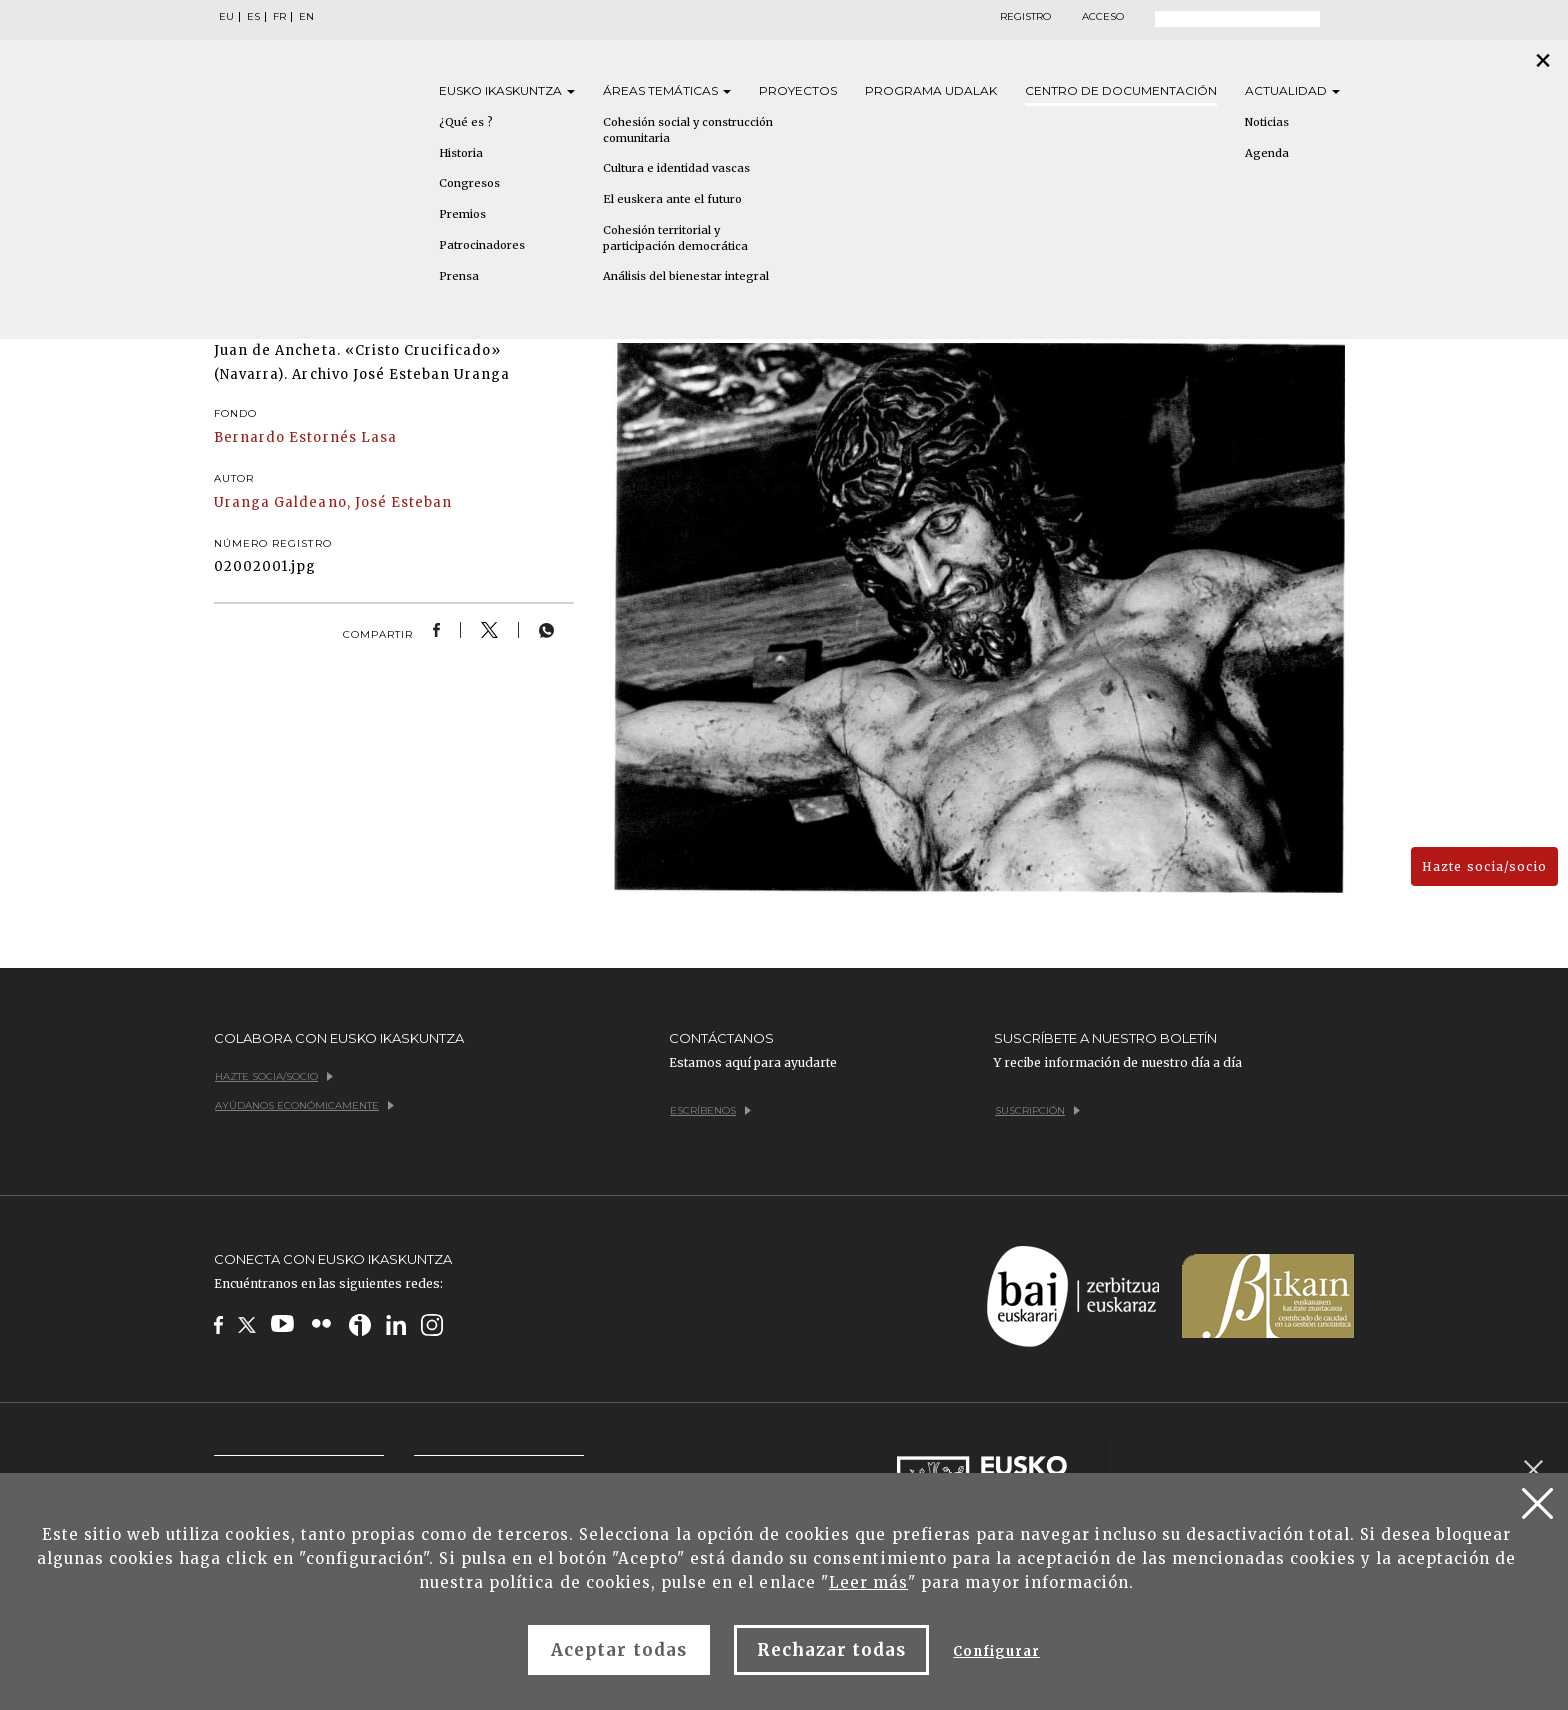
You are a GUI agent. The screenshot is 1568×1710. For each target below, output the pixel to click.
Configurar (996, 1651)
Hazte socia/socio (1484, 866)
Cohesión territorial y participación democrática (675, 238)
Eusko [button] (507, 90)
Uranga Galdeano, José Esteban (333, 502)
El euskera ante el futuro (672, 199)
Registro (1025, 17)
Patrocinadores (482, 245)
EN (306, 17)
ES (253, 17)
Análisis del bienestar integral (686, 276)
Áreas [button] (667, 90)
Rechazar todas (832, 1650)
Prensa (459, 276)
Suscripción (1037, 1110)
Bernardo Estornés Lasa (305, 437)
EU (226, 17)
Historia (461, 153)
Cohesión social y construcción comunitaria (688, 130)
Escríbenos (710, 1110)
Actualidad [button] (1292, 90)
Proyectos (798, 90)
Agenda (1267, 153)
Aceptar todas (619, 1650)
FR (279, 17)
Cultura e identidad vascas (676, 168)
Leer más (868, 1582)
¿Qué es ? (466, 122)
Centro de (1121, 90)
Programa (931, 90)
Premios (462, 214)
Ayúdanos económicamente (304, 1105)
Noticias (1267, 122)
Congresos (469, 183)
